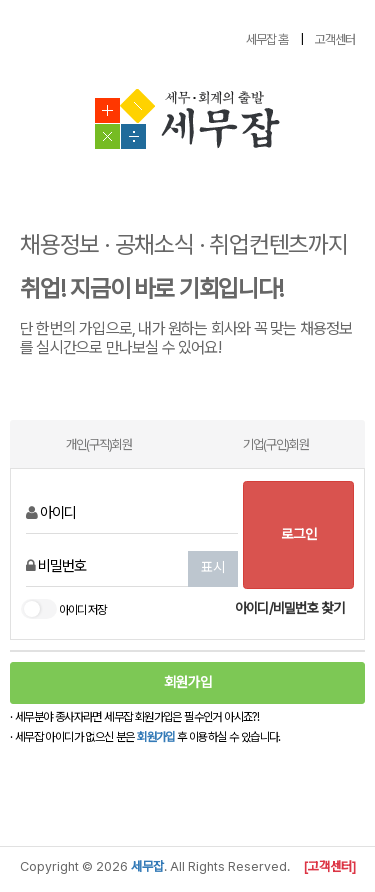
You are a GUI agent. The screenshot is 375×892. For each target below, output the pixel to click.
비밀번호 (56, 566)
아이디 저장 (63, 610)
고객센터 (335, 39)
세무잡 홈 (267, 39)
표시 (213, 567)
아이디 (51, 513)
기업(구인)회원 (276, 444)
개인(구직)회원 (99, 444)
